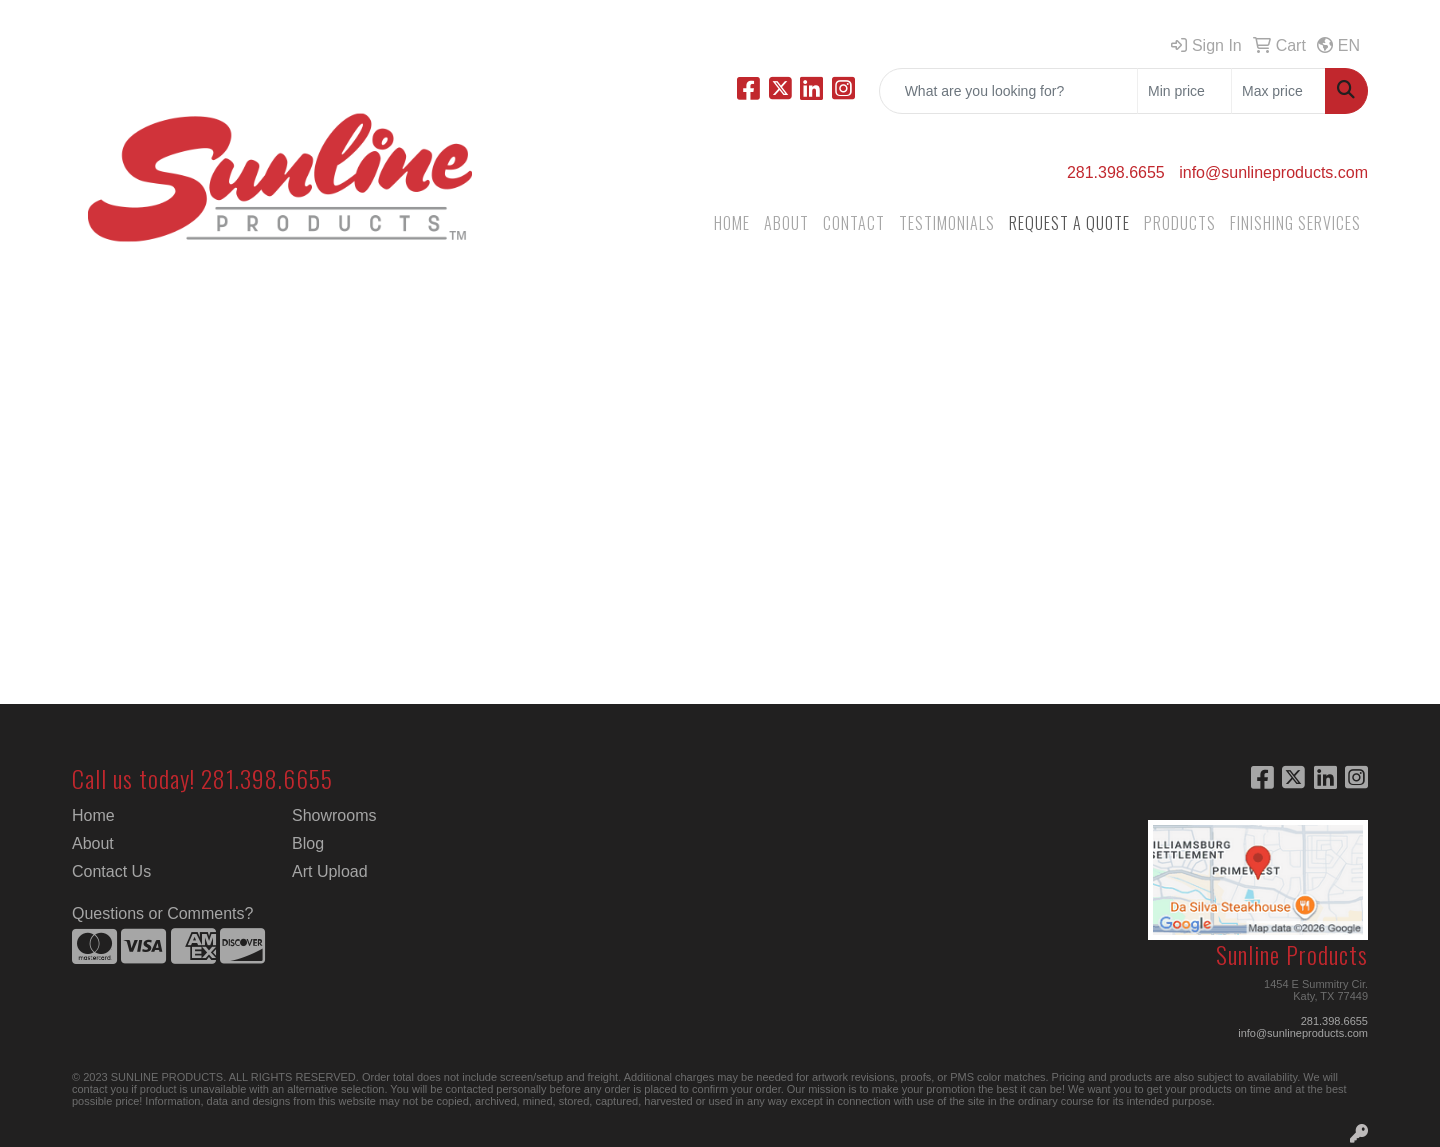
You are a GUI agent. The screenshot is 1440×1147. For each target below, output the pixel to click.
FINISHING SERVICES (1295, 223)
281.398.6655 (1116, 172)
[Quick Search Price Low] (1184, 91)
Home (93, 815)
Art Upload (330, 871)
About (93, 843)
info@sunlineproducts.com (1273, 172)
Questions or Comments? (162, 913)
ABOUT (786, 223)
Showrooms (334, 815)
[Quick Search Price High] (1278, 91)
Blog (308, 843)
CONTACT (854, 223)
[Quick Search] (1008, 91)
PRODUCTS (1180, 223)
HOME (732, 223)
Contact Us (111, 871)
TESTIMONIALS (947, 223)
